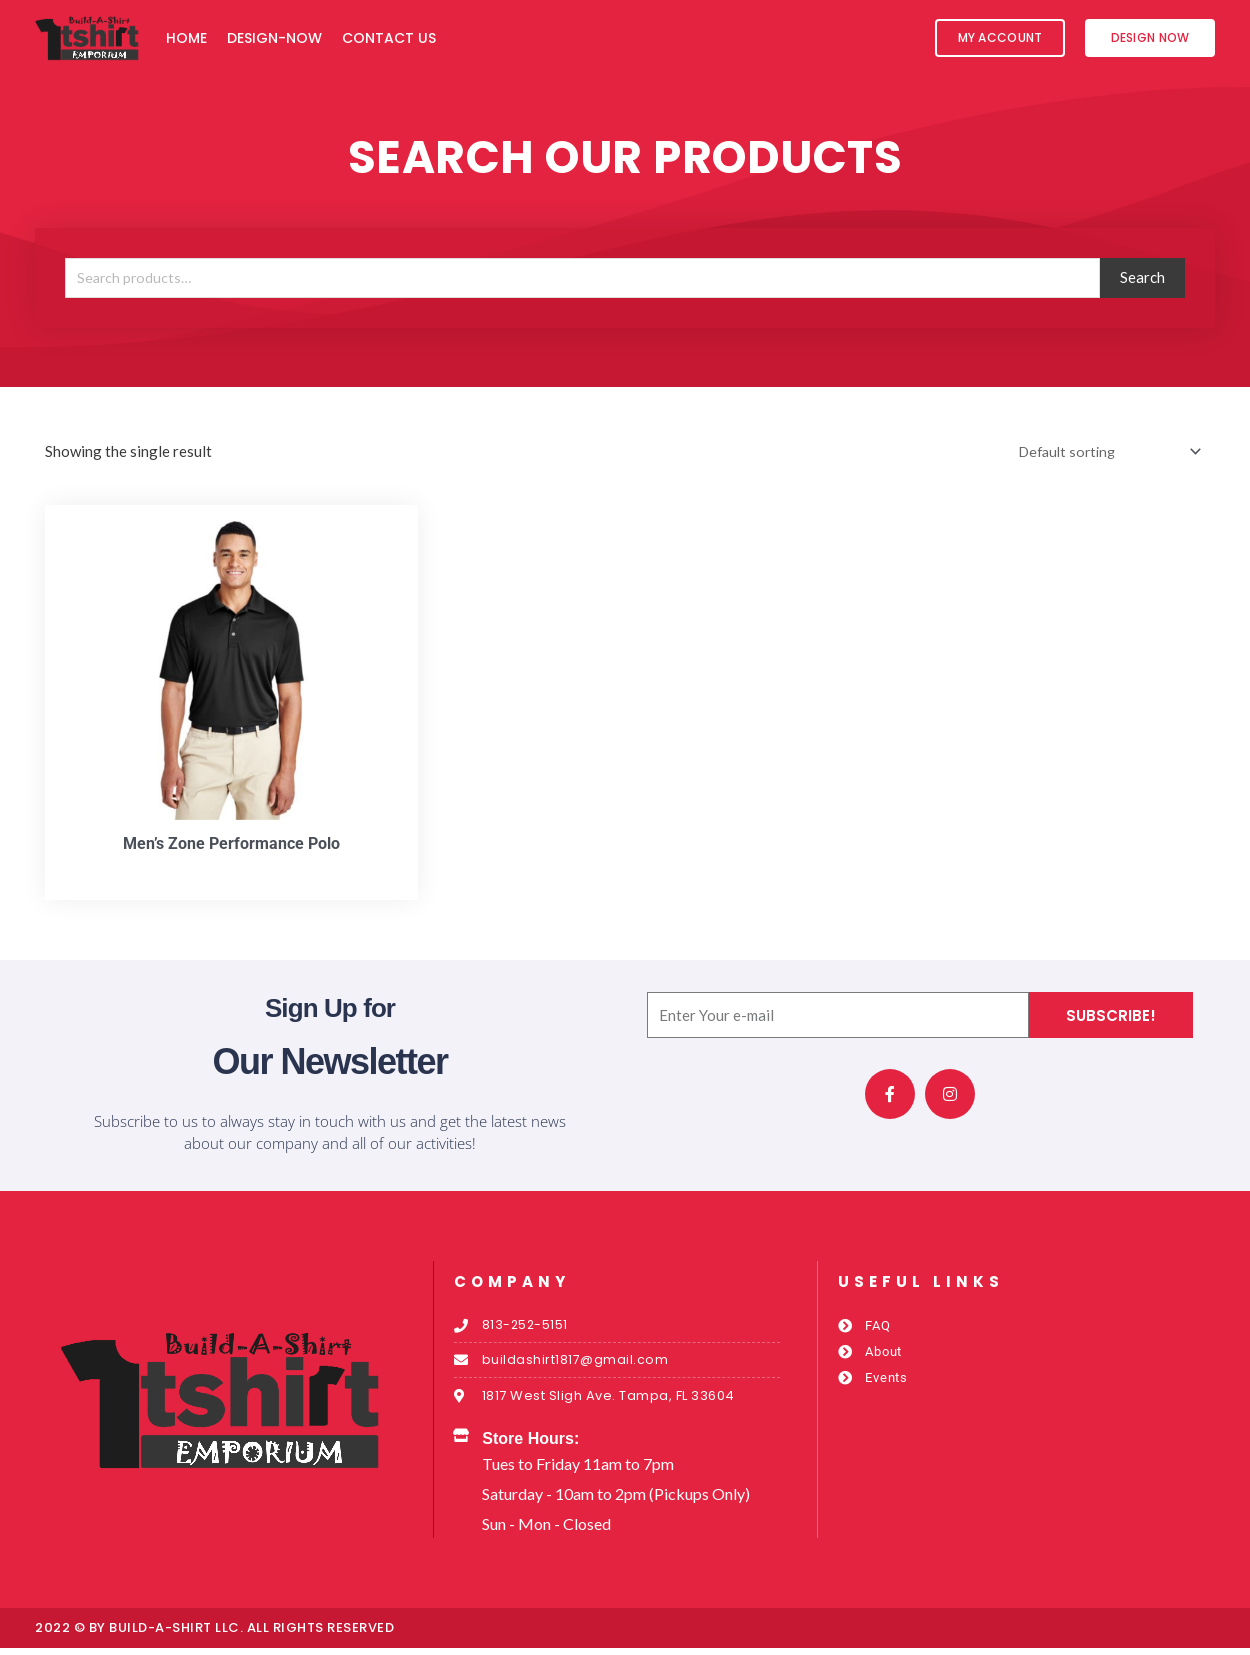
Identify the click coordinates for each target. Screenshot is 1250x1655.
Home (186, 38)
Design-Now (274, 38)
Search (1142, 277)
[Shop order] (1101, 452)
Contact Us (389, 38)
